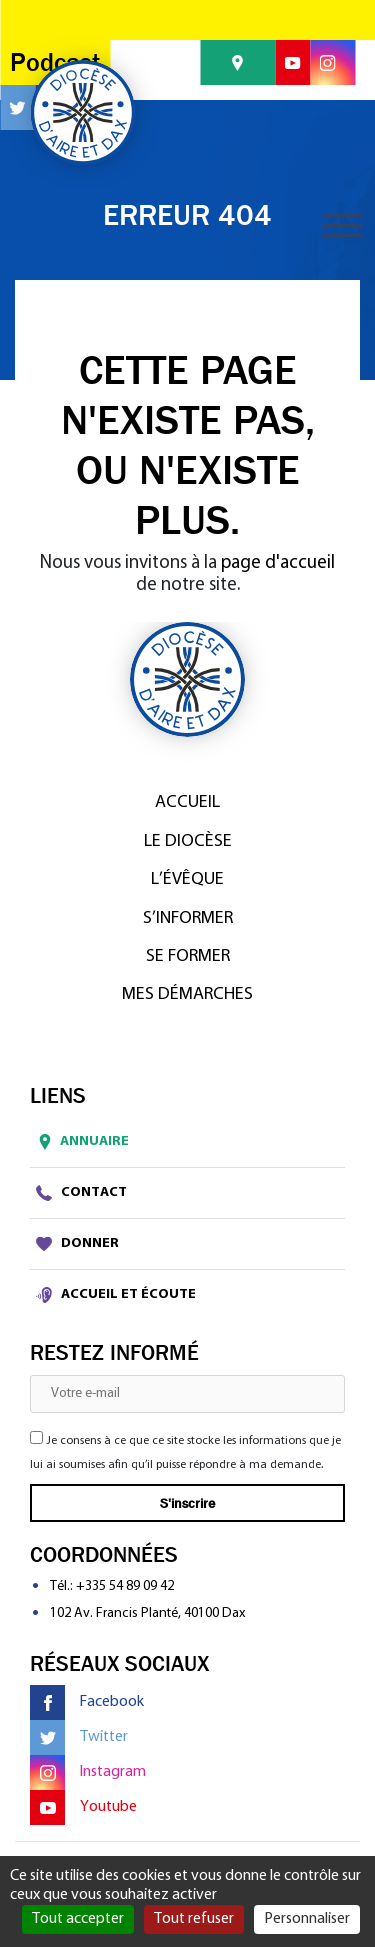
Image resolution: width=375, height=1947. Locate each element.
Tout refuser (194, 1919)
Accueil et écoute (116, 1295)
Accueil (187, 802)
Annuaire (79, 1142)
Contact (81, 1193)
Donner (77, 1244)
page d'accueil (278, 563)
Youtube (83, 1807)
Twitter (79, 1737)
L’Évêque (187, 879)
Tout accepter (78, 1919)
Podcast (55, 62)
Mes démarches (187, 994)
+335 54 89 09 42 (125, 1586)
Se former (188, 956)
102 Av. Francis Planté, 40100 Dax (147, 1613)
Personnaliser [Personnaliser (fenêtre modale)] (307, 1919)
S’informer (188, 918)
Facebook (87, 1702)
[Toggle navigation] (342, 225)
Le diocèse (188, 841)
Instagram (88, 1772)
